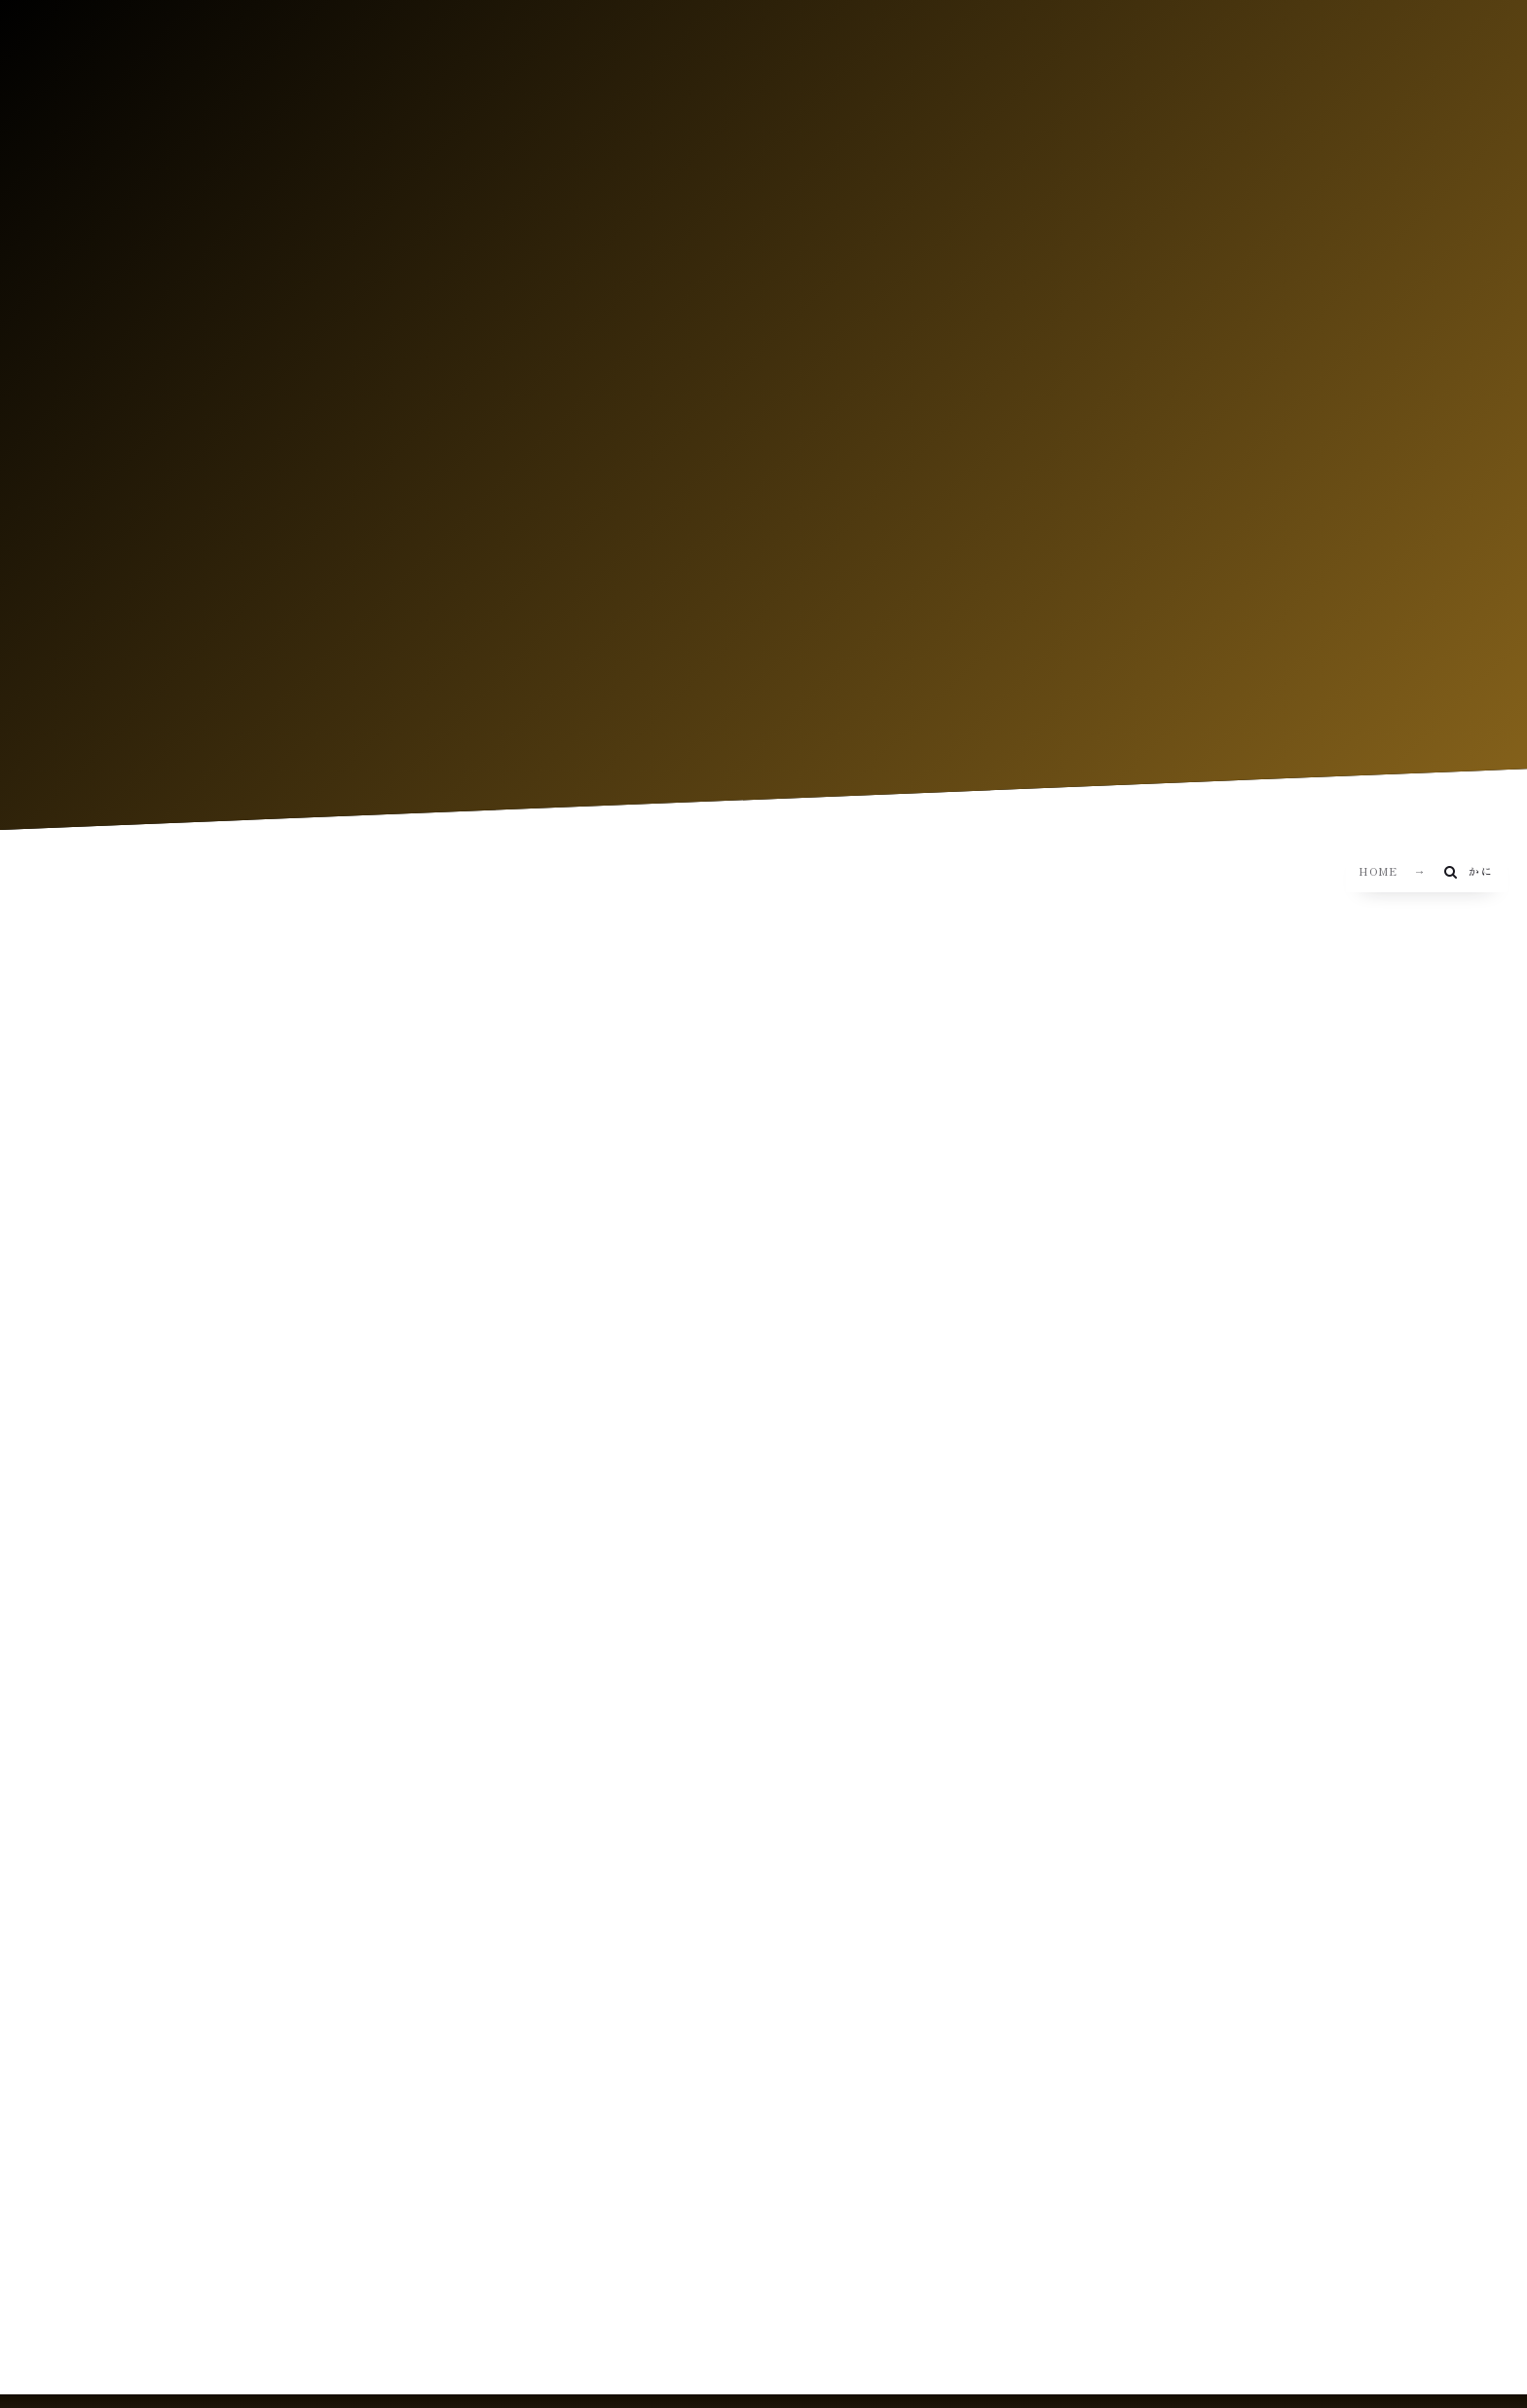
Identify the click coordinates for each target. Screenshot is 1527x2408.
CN (1305, 115)
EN (1267, 115)
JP (1230, 115)
